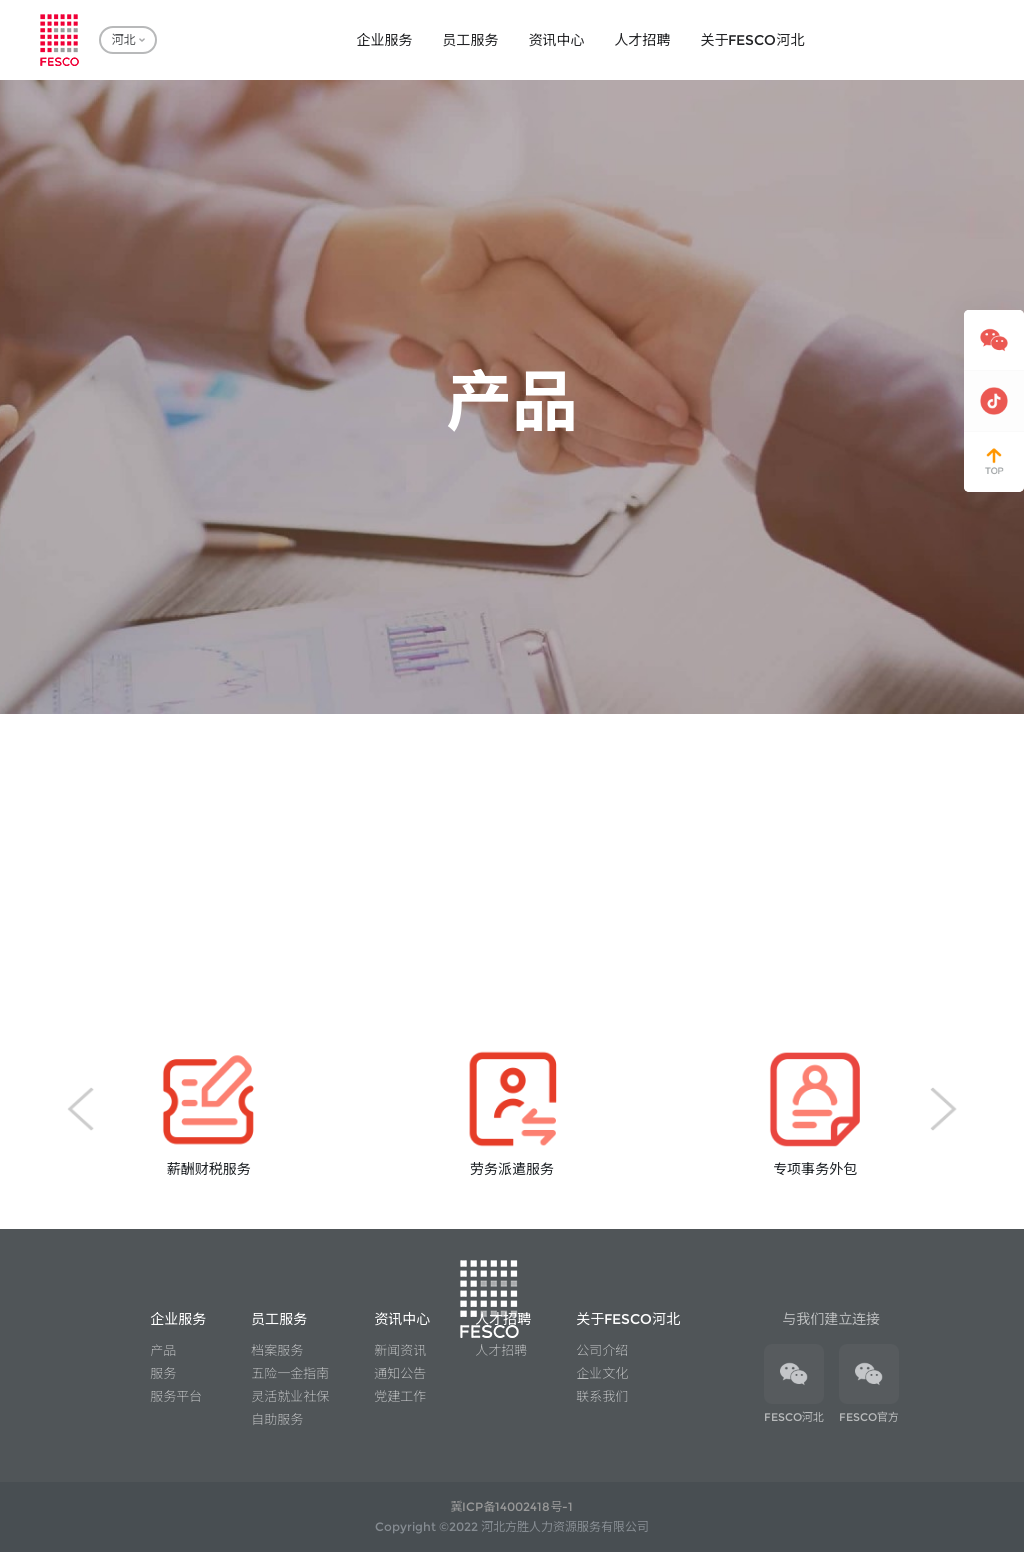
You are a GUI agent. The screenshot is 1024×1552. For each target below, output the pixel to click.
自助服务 (277, 1419)
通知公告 (400, 1373)
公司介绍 (602, 1350)
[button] (80, 1109)
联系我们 (602, 1396)
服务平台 (176, 1396)
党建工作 (400, 1396)
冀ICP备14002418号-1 (511, 1506)
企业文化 (602, 1373)
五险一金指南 (290, 1373)
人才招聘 (501, 1350)
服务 (163, 1373)
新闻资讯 (400, 1350)
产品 (163, 1350)
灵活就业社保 (290, 1396)
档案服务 (277, 1350)
